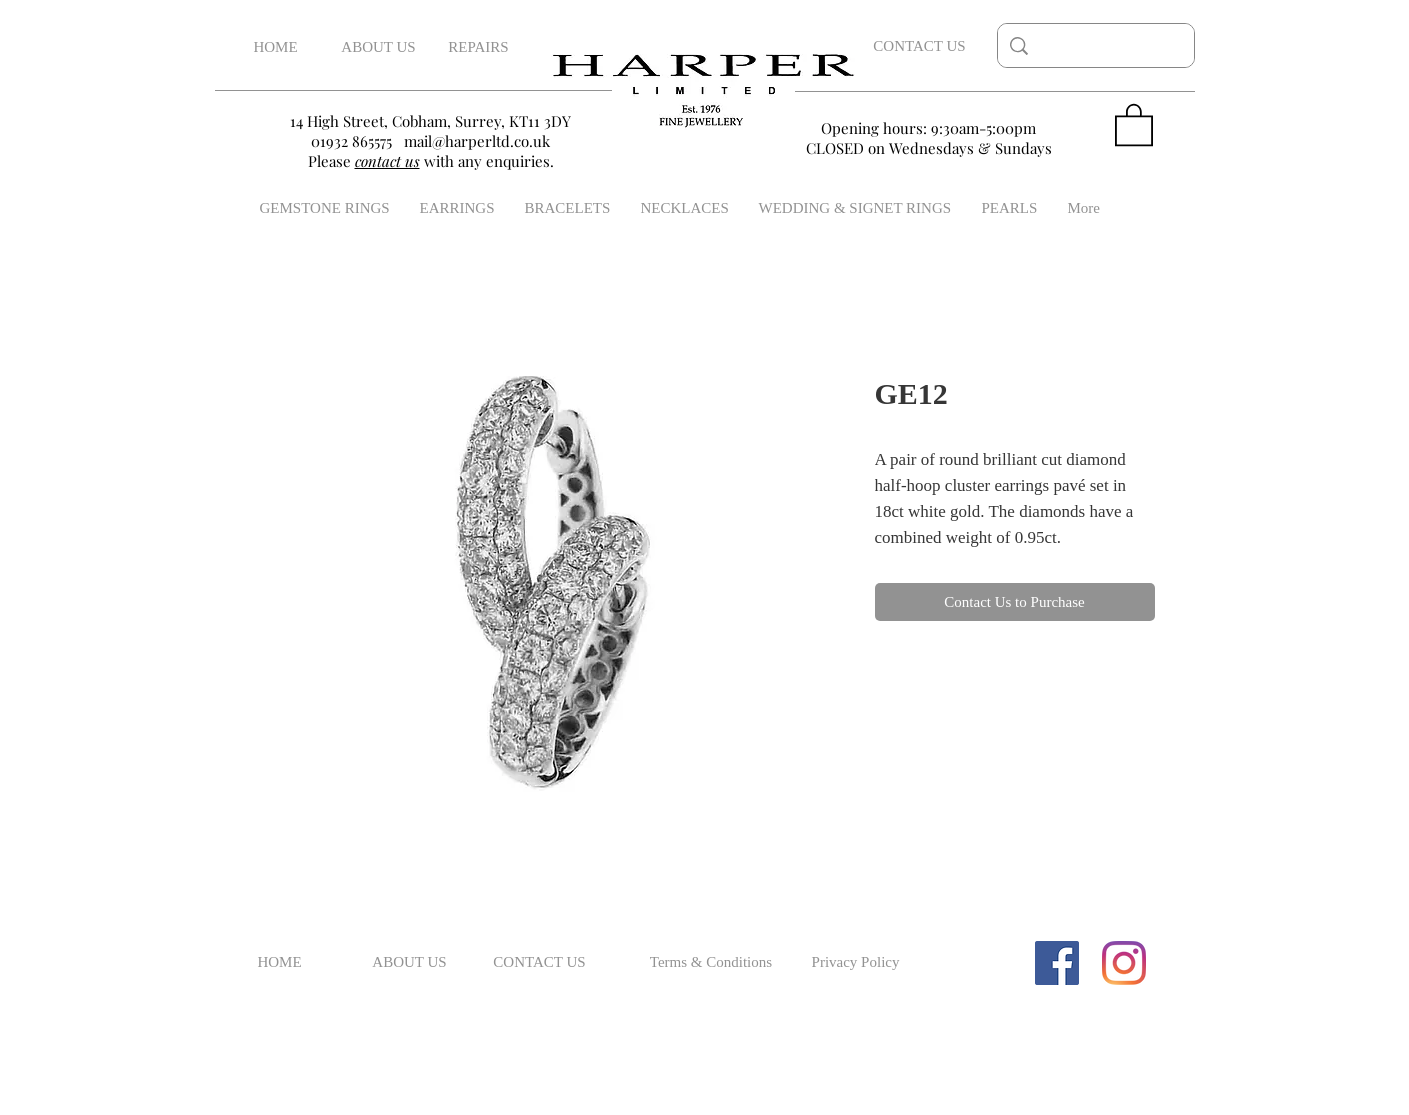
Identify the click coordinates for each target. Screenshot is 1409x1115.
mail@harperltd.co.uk (477, 141)
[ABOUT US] (379, 47)
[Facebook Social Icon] (1057, 963)
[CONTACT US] (920, 46)
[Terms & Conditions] (711, 963)
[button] (1134, 123)
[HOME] (276, 47)
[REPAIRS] (479, 47)
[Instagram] (1124, 963)
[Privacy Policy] (856, 963)
